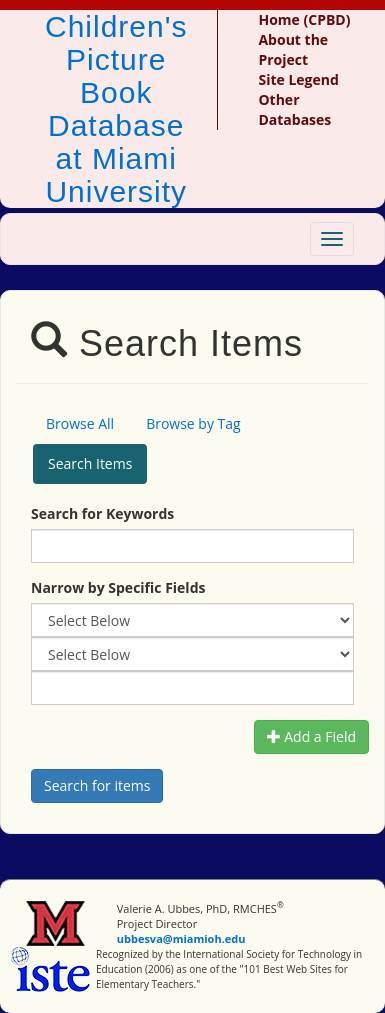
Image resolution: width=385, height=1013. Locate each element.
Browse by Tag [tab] (193, 423)
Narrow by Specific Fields (118, 587)
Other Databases (294, 109)
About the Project (293, 49)
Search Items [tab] (90, 463)
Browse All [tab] (80, 423)
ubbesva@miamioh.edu (181, 938)
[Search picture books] (97, 786)
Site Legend (298, 79)
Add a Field (311, 736)
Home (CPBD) (304, 19)
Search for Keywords (102, 513)
